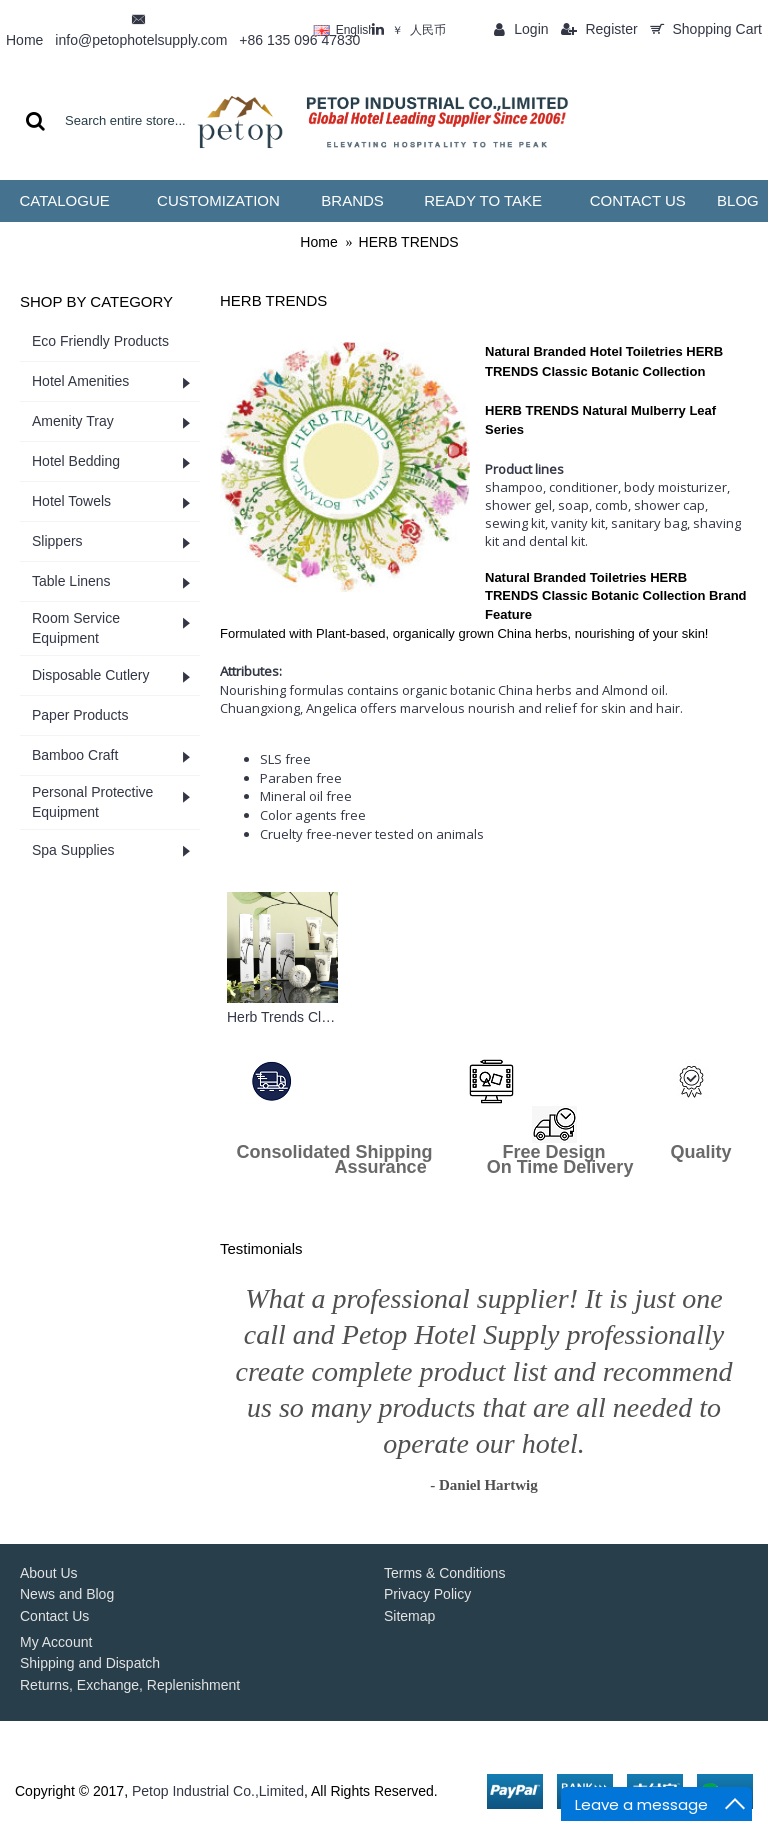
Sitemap (409, 1616)
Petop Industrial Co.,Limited (218, 1791)
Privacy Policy (427, 1594)
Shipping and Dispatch (90, 1663)
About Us (49, 1573)
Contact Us (54, 1616)
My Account (56, 1642)
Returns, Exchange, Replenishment (130, 1685)
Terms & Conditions (444, 1573)
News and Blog (67, 1594)
